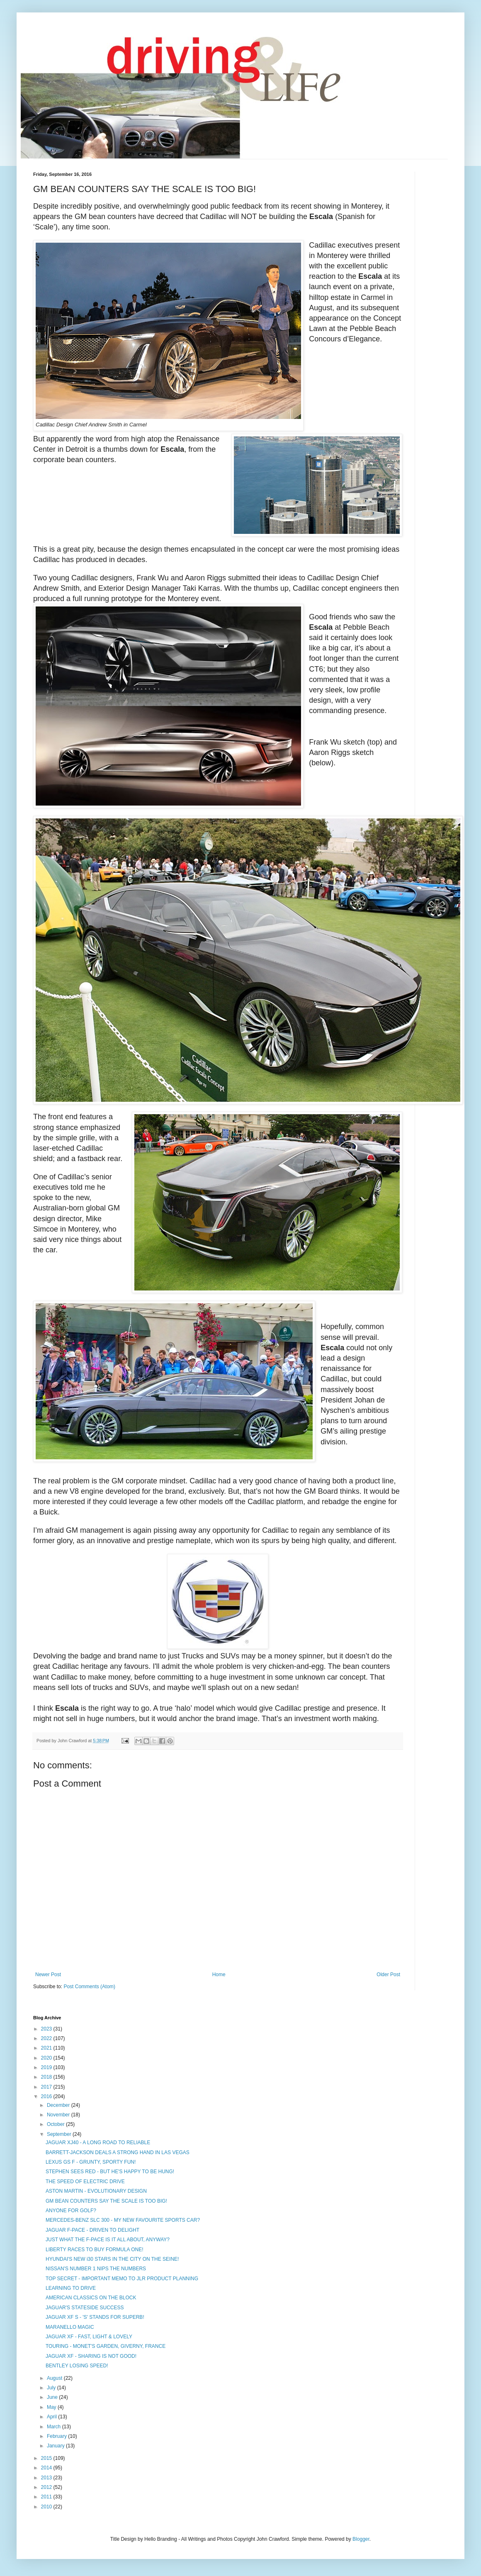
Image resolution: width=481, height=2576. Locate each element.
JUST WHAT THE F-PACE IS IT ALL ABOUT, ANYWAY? (108, 2239)
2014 (47, 2468)
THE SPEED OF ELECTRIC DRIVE (85, 2181)
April (52, 2417)
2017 (47, 2087)
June (53, 2397)
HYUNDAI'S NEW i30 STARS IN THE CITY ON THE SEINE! (112, 2259)
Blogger (360, 2539)
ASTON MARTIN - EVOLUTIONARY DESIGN (96, 2191)
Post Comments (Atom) (89, 1986)
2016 (47, 2096)
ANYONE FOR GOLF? (71, 2210)
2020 (47, 2058)
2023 (47, 2029)
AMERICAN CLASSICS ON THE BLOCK (91, 2298)
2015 (47, 2458)
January (56, 2446)
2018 (47, 2077)
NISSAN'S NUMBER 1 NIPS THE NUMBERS (96, 2269)
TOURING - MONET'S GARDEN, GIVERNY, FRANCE (105, 2346)
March (54, 2427)
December (59, 2105)
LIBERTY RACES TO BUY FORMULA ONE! (94, 2249)
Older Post (388, 1974)
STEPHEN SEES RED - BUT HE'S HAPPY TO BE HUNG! (110, 2171)
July (52, 2388)
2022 (47, 2038)
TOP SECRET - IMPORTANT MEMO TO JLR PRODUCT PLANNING (122, 2278)
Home (219, 1974)
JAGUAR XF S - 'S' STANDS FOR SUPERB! (95, 2317)
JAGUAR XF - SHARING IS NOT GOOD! (91, 2356)
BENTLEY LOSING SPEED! (77, 2366)
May (52, 2407)
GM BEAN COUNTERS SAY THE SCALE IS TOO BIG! (106, 2201)
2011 (47, 2497)
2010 (47, 2507)
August (55, 2378)
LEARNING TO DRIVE (71, 2288)
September (60, 2134)
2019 (47, 2067)
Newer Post (48, 1974)
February (57, 2436)
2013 (47, 2478)
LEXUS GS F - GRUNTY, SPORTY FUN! (91, 2162)
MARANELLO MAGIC (70, 2327)
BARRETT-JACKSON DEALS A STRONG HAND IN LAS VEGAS (117, 2152)
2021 (47, 2048)
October (56, 2124)
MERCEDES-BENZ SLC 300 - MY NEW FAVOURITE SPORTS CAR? (123, 2220)
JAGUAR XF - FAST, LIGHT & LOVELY (89, 2337)
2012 (47, 2487)
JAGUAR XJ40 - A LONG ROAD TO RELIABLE (98, 2142)
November (59, 2115)
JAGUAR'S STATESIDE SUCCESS (85, 2308)
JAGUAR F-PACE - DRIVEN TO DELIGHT (92, 2230)
